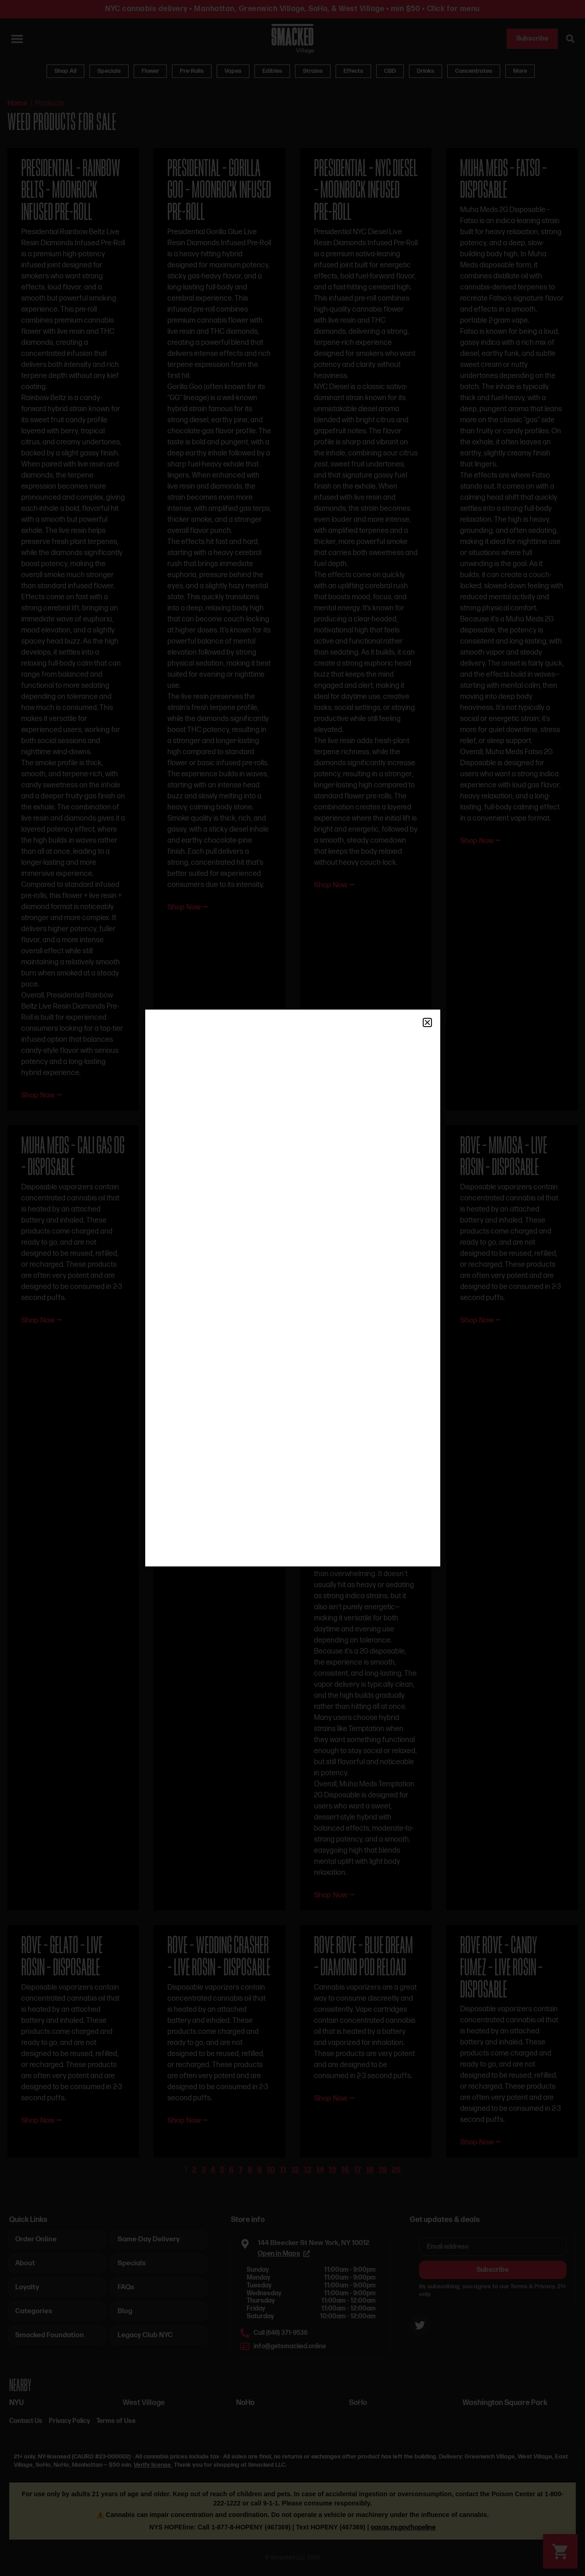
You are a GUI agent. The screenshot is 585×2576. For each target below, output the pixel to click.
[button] (427, 1022)
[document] (292, 1288)
